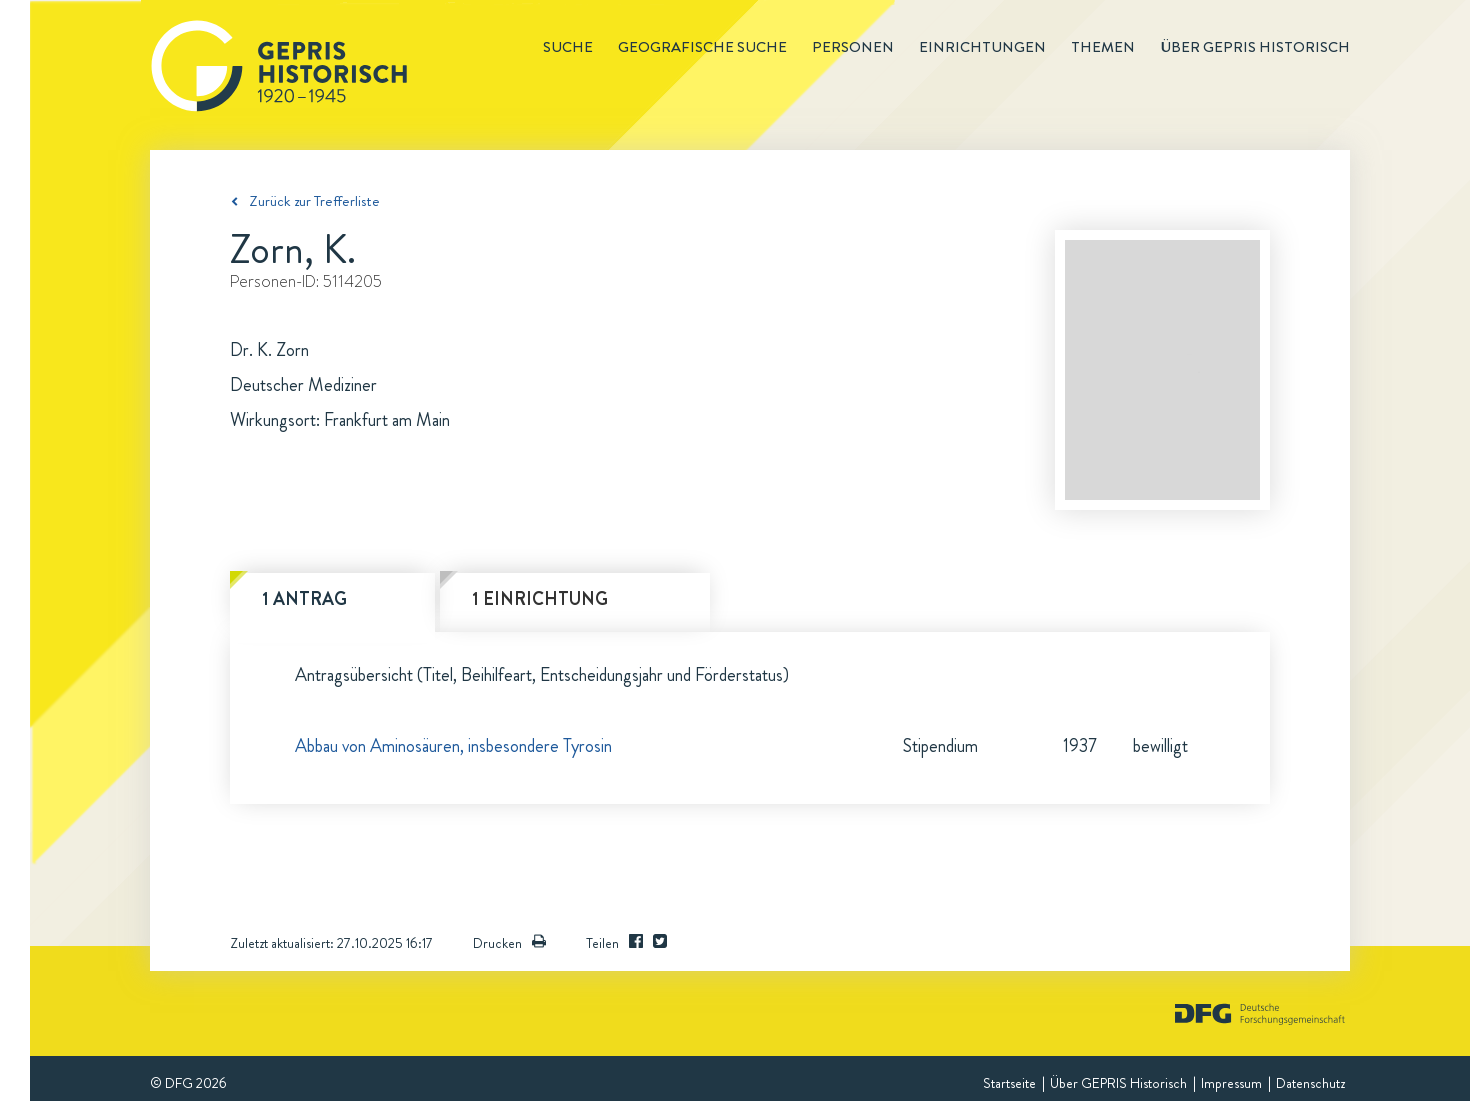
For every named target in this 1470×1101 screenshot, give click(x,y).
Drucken (509, 943)
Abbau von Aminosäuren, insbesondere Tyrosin (453, 746)
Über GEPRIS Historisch (1118, 1083)
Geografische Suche (702, 47)
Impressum (1231, 1083)
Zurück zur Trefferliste (314, 201)
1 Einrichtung (540, 599)
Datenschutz (1310, 1083)
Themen (1103, 47)
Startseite (1009, 1083)
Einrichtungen (982, 47)
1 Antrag (304, 599)
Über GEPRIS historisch (1255, 47)
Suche (568, 47)
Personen (853, 47)
